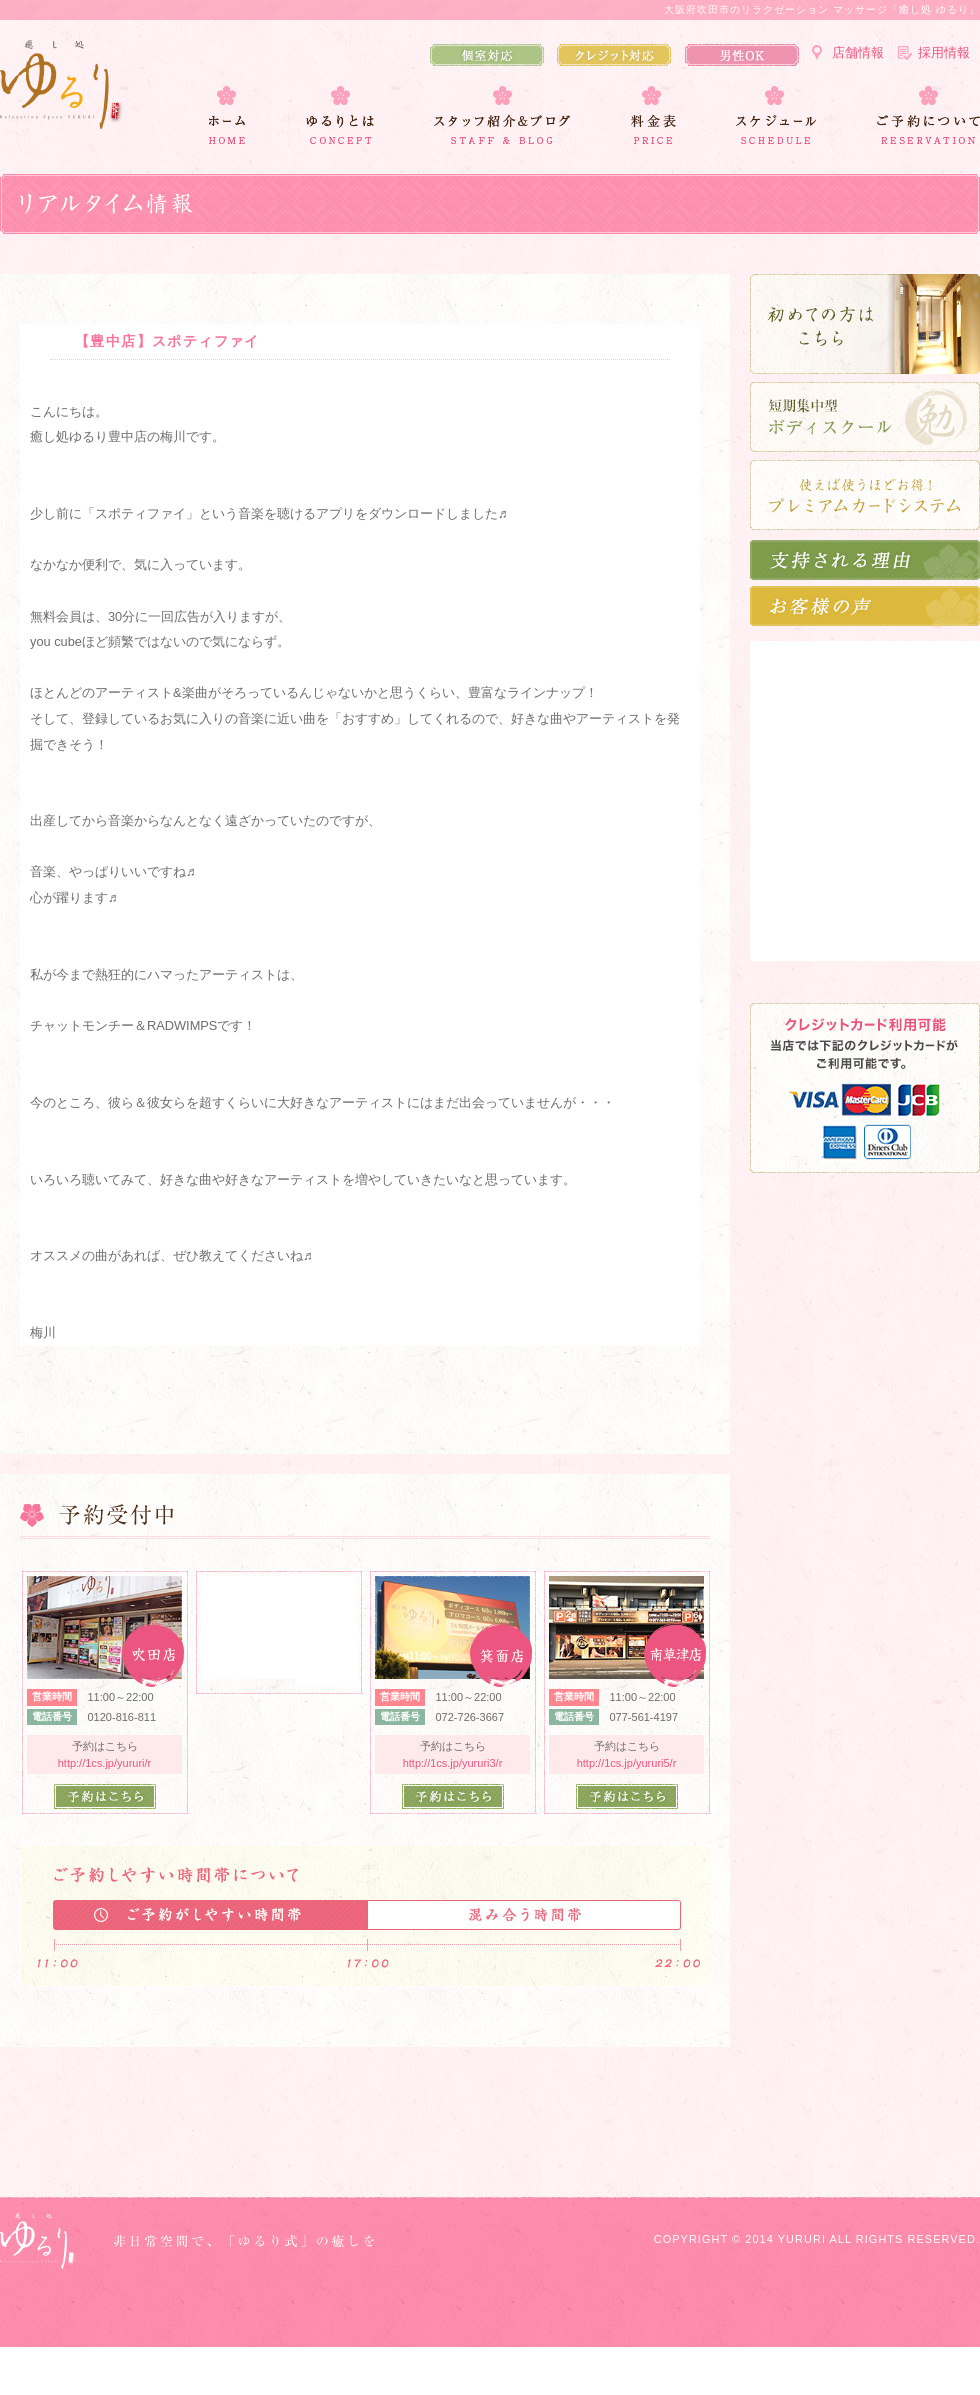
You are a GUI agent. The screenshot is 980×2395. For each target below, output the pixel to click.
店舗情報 (858, 52)
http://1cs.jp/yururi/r (105, 1763)
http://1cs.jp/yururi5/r (627, 1763)
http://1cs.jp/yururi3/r (453, 1763)
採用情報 (944, 52)
